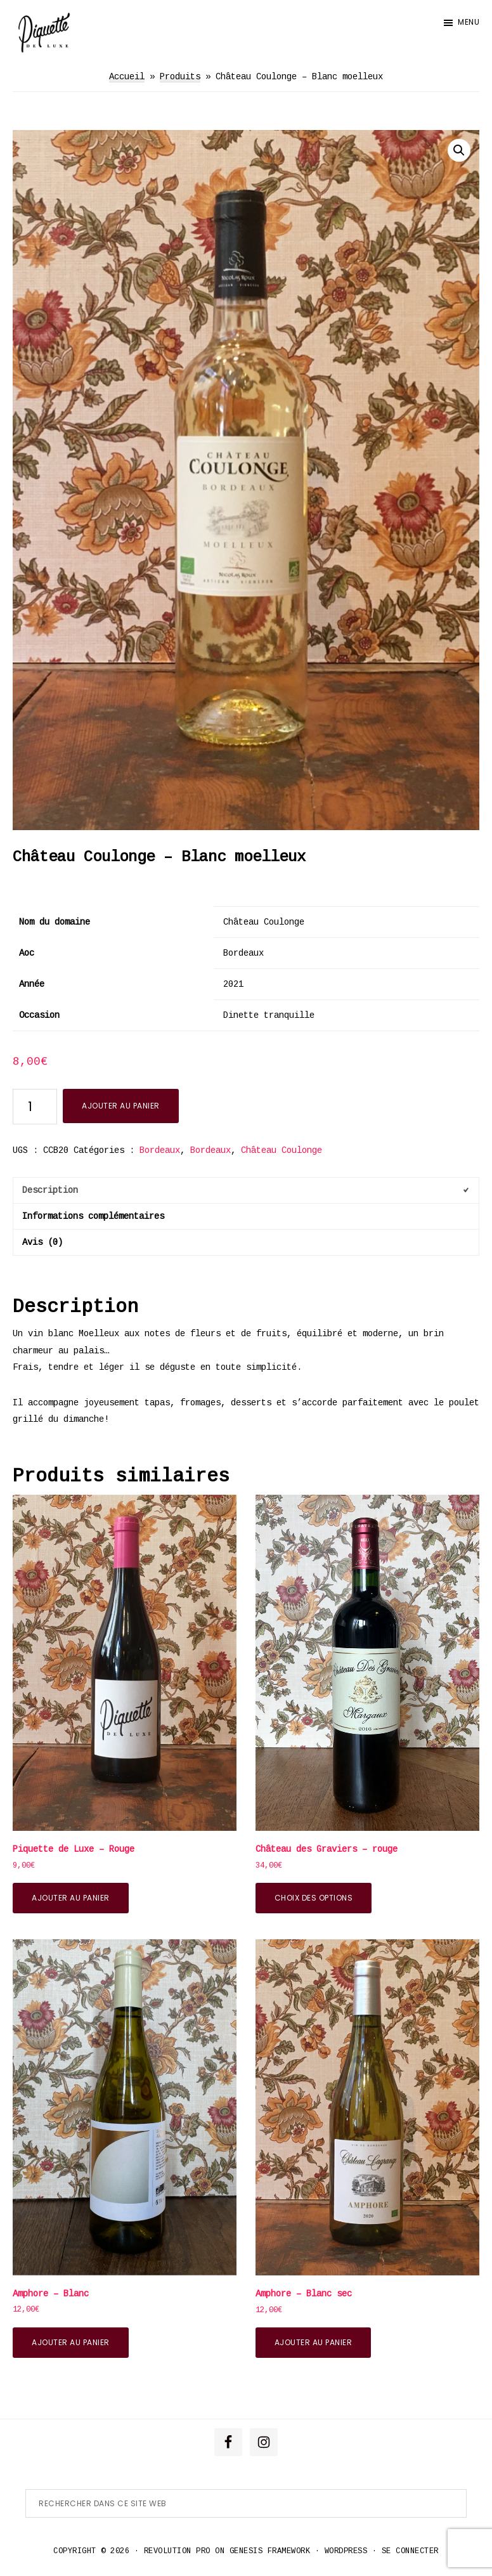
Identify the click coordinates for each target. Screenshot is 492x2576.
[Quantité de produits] (35, 1106)
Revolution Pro (177, 2551)
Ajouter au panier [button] (71, 1897)
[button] (459, 150)
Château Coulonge (281, 1150)
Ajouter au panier (121, 1105)
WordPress (346, 2551)
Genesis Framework (270, 2551)
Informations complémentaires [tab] (93, 1216)
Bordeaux (159, 1150)
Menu (468, 21)
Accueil (127, 77)
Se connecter (410, 2551)
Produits (180, 77)
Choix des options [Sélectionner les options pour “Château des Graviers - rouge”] (314, 1897)
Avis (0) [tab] (42, 1242)
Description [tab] (50, 1190)
